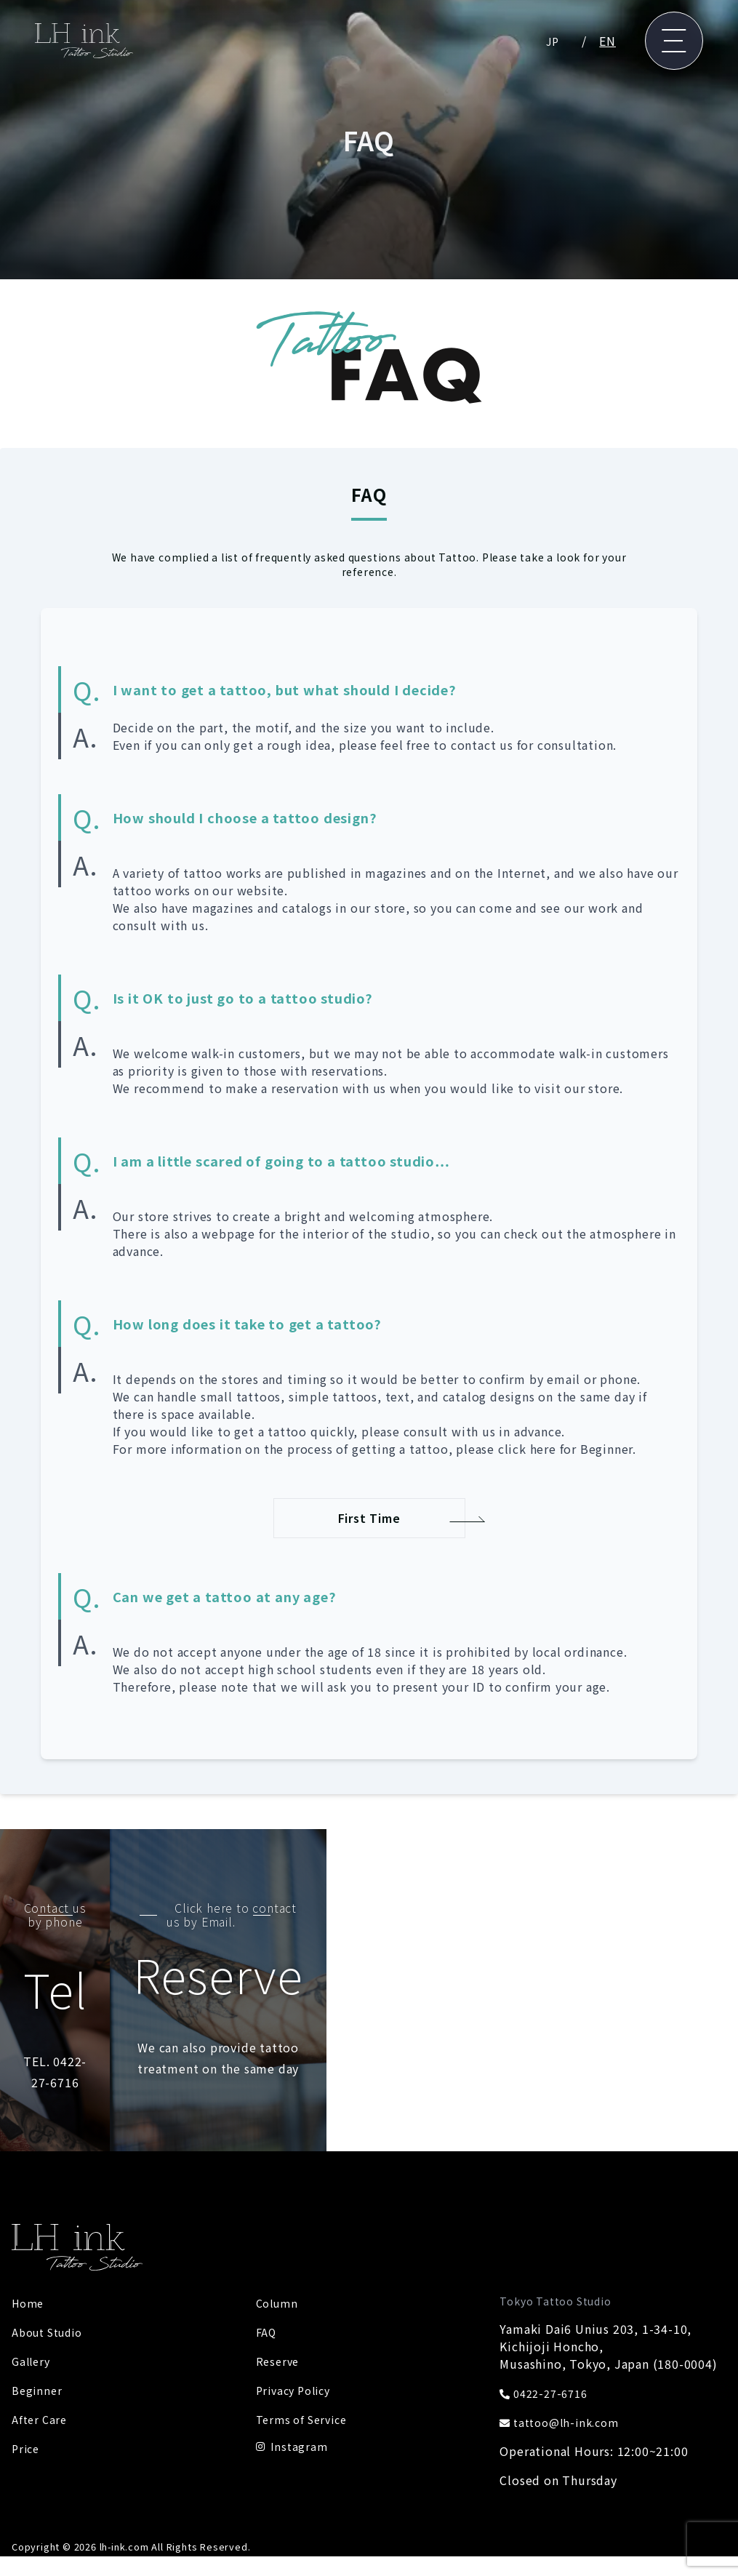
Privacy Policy (297, 2353)
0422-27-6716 (548, 2356)
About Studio (52, 2295)
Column (279, 2266)
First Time (369, 1520)
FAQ (267, 2295)
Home (29, 2266)
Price (27, 2411)
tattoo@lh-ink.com (565, 2385)
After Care (41, 2382)
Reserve (279, 2324)
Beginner (38, 2353)
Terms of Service (306, 2382)
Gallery (33, 2324)
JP (551, 40)
